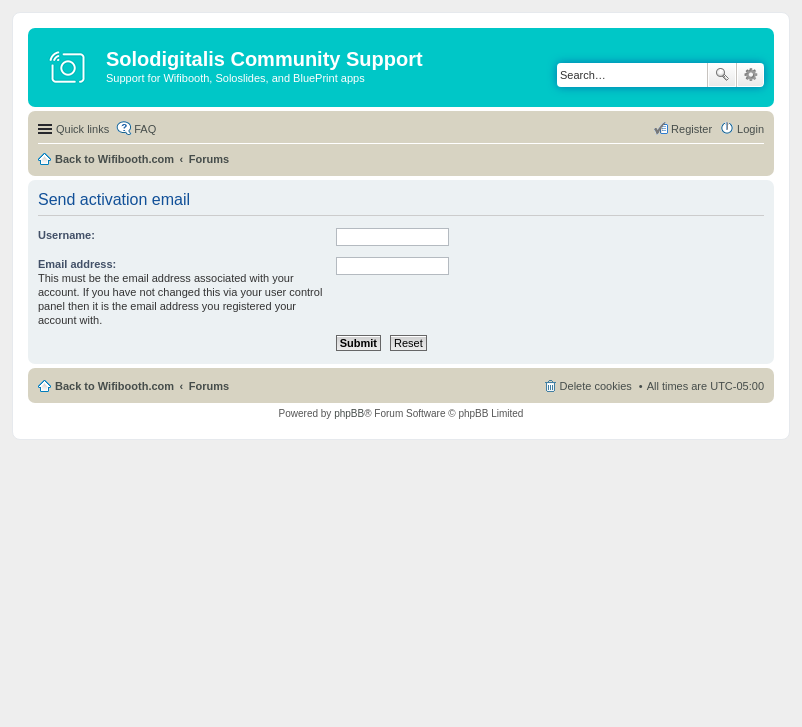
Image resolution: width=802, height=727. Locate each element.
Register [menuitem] (691, 129)
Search (722, 75)
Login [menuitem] (750, 129)
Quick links (82, 129)
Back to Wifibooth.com (114, 159)
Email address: (77, 264)
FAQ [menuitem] (145, 129)
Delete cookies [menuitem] (596, 386)
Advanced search (750, 75)
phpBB (349, 413)
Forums (209, 159)
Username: (66, 235)
